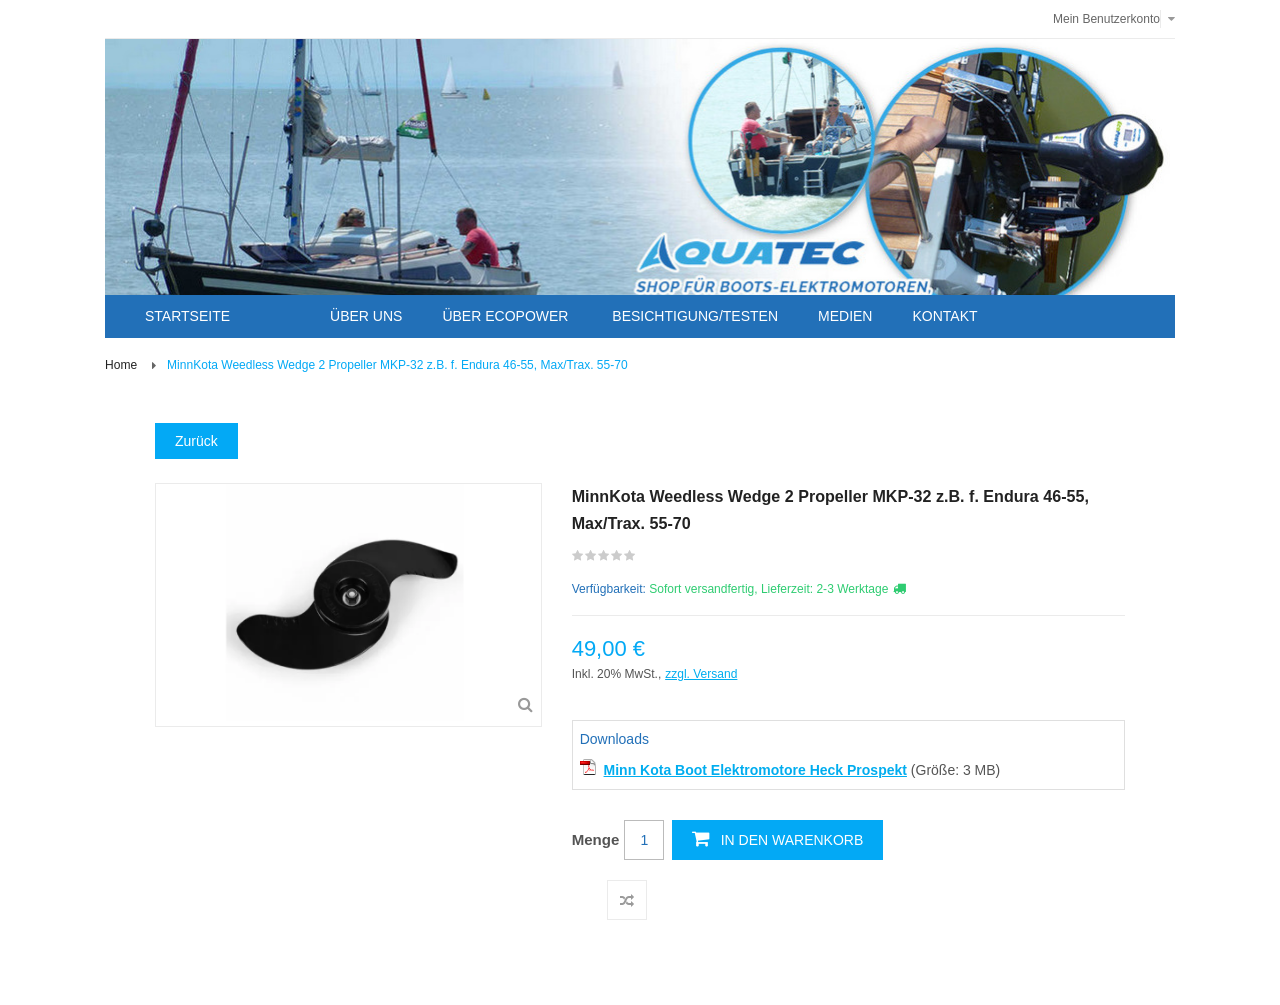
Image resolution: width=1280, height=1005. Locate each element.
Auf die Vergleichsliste (627, 900)
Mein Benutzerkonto (1106, 19)
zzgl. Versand (701, 674)
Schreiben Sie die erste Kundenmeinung (604, 560)
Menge (596, 839)
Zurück (196, 441)
